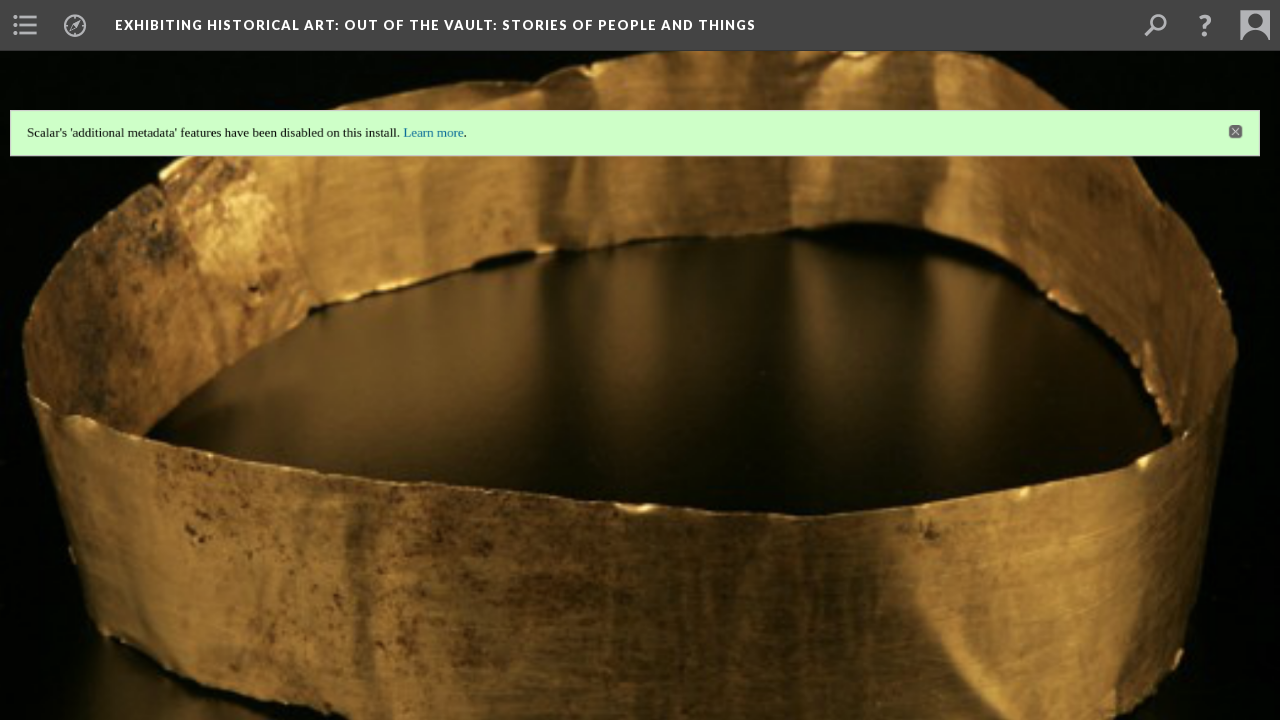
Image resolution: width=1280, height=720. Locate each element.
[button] (1205, 25)
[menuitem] (25, 25)
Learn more (431, 129)
